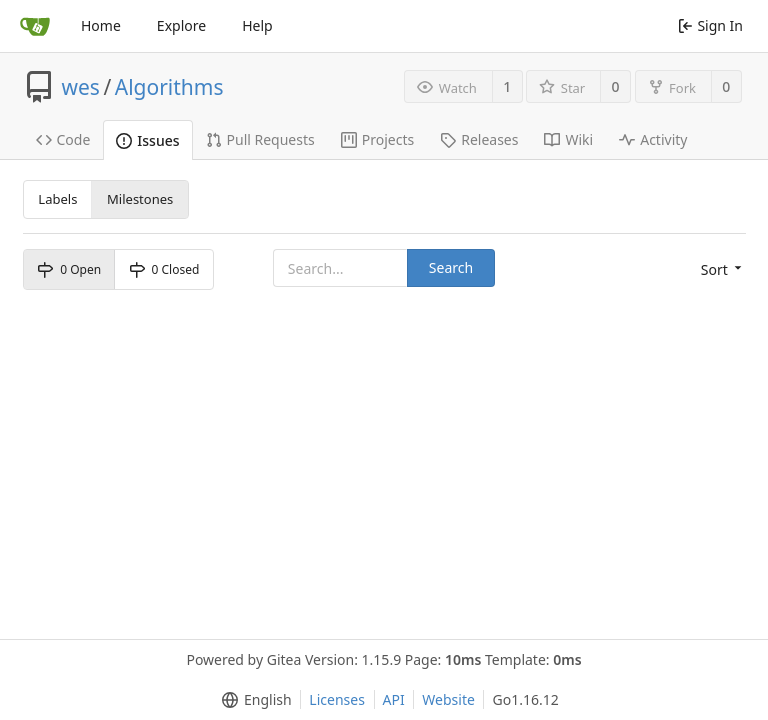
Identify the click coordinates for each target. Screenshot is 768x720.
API (394, 699)
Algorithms (169, 87)
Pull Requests (260, 139)
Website (448, 699)
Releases (479, 139)
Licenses (337, 699)
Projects (377, 139)
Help (257, 25)
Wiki (568, 139)
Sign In (710, 25)
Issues (147, 140)
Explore (181, 25)
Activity (653, 139)
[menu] (723, 270)
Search (451, 267)
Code (63, 139)
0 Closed (164, 269)
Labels (57, 199)
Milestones (140, 199)
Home (101, 25)
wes (81, 87)
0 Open (69, 269)
